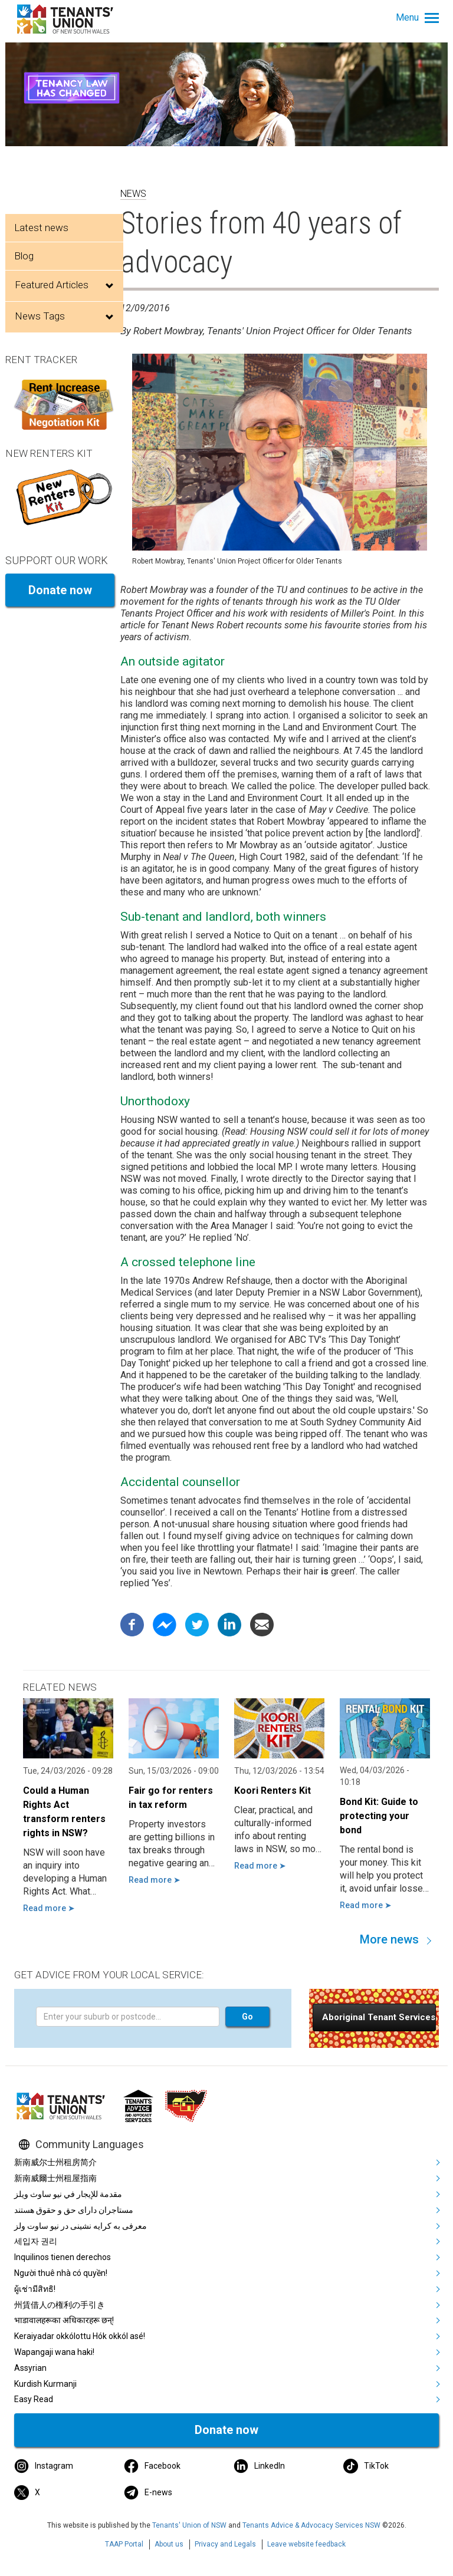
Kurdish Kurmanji (45, 2384)
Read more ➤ (49, 1908)
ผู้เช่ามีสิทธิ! (34, 2289)
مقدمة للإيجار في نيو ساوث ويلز (68, 2194)
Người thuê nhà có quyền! (60, 2273)
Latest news (41, 227)
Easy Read (33, 2399)
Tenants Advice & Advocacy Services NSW (311, 2525)
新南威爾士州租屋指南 (55, 2178)
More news (389, 1939)
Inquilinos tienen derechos (62, 2257)
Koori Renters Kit (272, 1790)
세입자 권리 (35, 2241)
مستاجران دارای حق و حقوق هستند (73, 2210)
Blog (24, 256)
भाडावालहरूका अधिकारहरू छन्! (64, 2320)
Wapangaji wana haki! (54, 2352)
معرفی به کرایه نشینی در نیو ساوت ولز (80, 2226)
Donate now (60, 590)
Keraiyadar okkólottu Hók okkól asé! (79, 2336)
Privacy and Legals (225, 2544)
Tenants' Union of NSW (189, 2525)
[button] (374, 2017)
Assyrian (30, 2368)
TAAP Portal (124, 2544)
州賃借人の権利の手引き (59, 2305)
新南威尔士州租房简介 (55, 2162)
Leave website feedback (306, 2544)
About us (169, 2544)
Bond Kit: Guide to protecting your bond (379, 1816)
